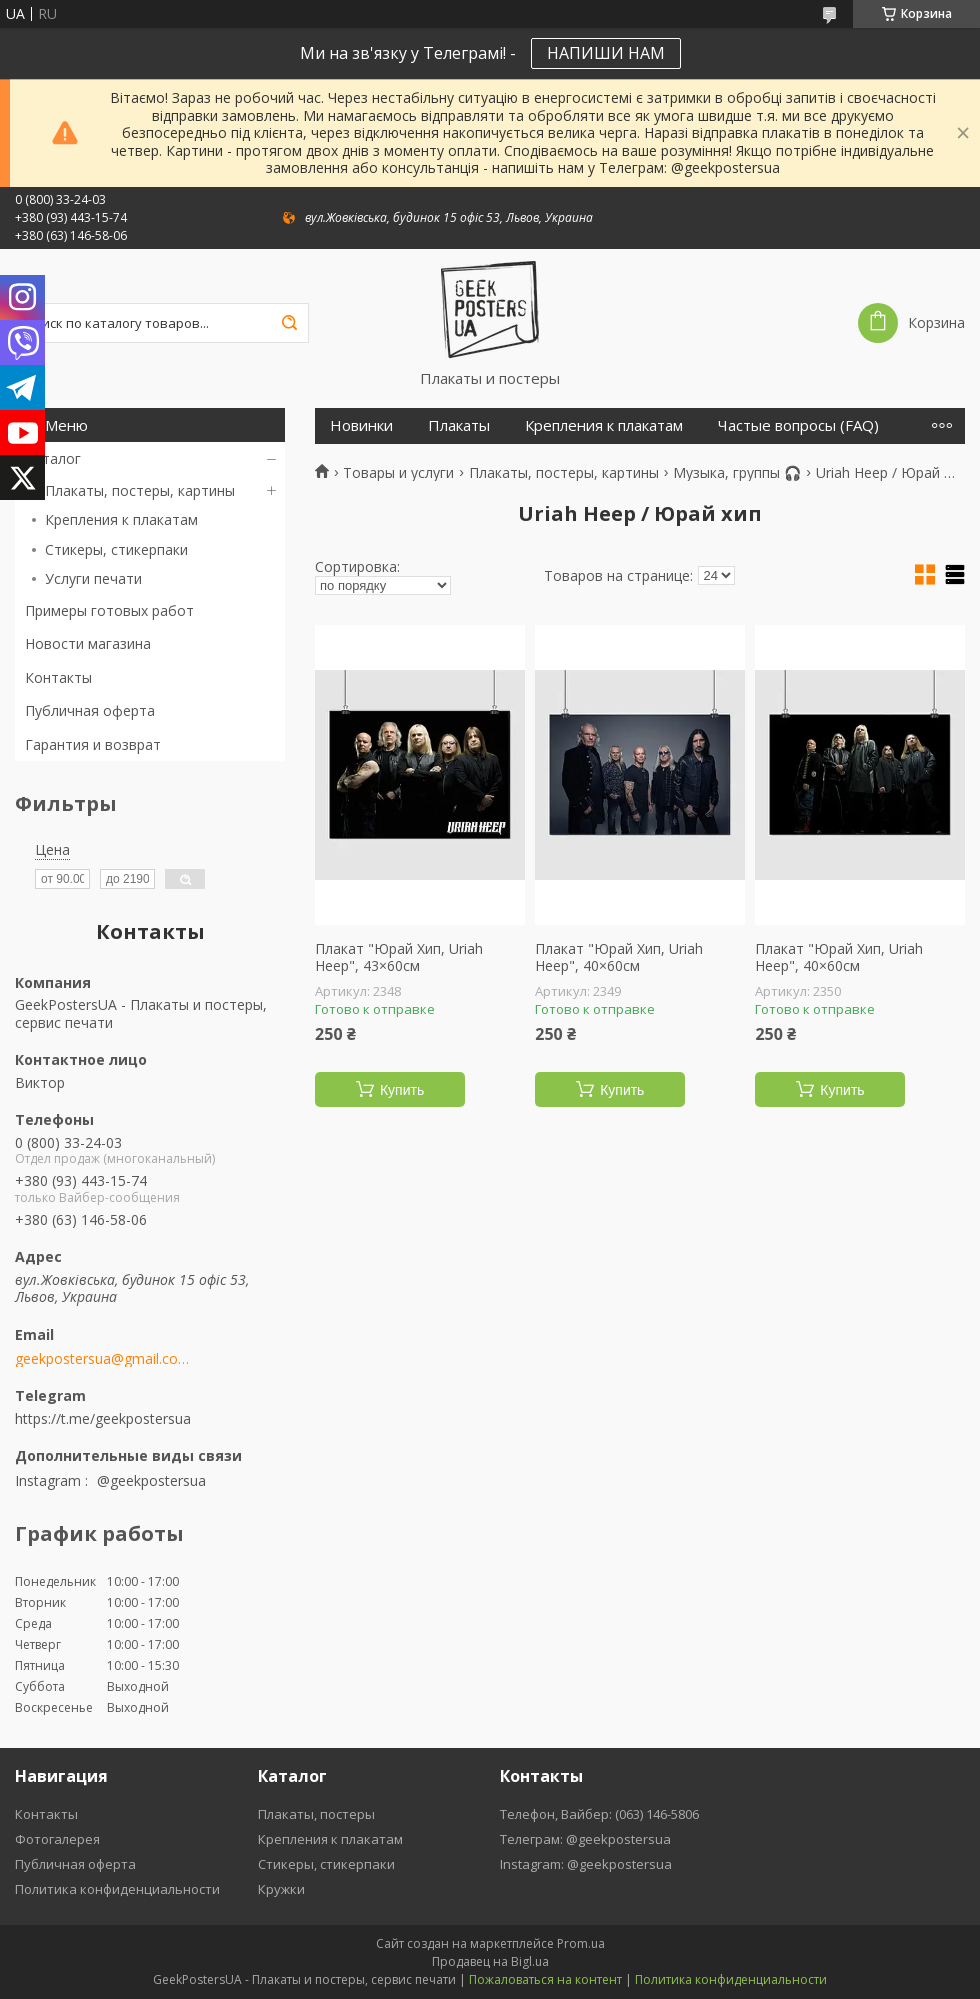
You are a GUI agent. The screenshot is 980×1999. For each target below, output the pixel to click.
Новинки (361, 425)
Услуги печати (93, 578)
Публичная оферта (90, 710)
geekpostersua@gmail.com (102, 1359)
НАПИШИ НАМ (606, 53)
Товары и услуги (398, 473)
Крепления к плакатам (121, 519)
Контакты (58, 677)
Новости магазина (88, 643)
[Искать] (289, 323)
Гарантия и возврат (93, 744)
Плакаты (459, 425)
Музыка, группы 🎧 (737, 473)
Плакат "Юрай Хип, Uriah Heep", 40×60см (619, 957)
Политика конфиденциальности (117, 1889)
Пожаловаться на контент (545, 1979)
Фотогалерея (57, 1839)
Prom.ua (581, 1943)
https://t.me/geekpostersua (103, 1418)
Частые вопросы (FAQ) (798, 425)
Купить (402, 1090)
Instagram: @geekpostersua (586, 1864)
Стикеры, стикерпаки (116, 549)
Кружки (281, 1889)
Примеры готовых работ (109, 610)
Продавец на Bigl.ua (490, 1961)
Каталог (53, 458)
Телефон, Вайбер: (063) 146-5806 (599, 1814)
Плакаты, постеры (316, 1814)
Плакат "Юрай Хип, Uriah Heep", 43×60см (399, 957)
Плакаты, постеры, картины (140, 490)
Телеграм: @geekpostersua (585, 1839)
